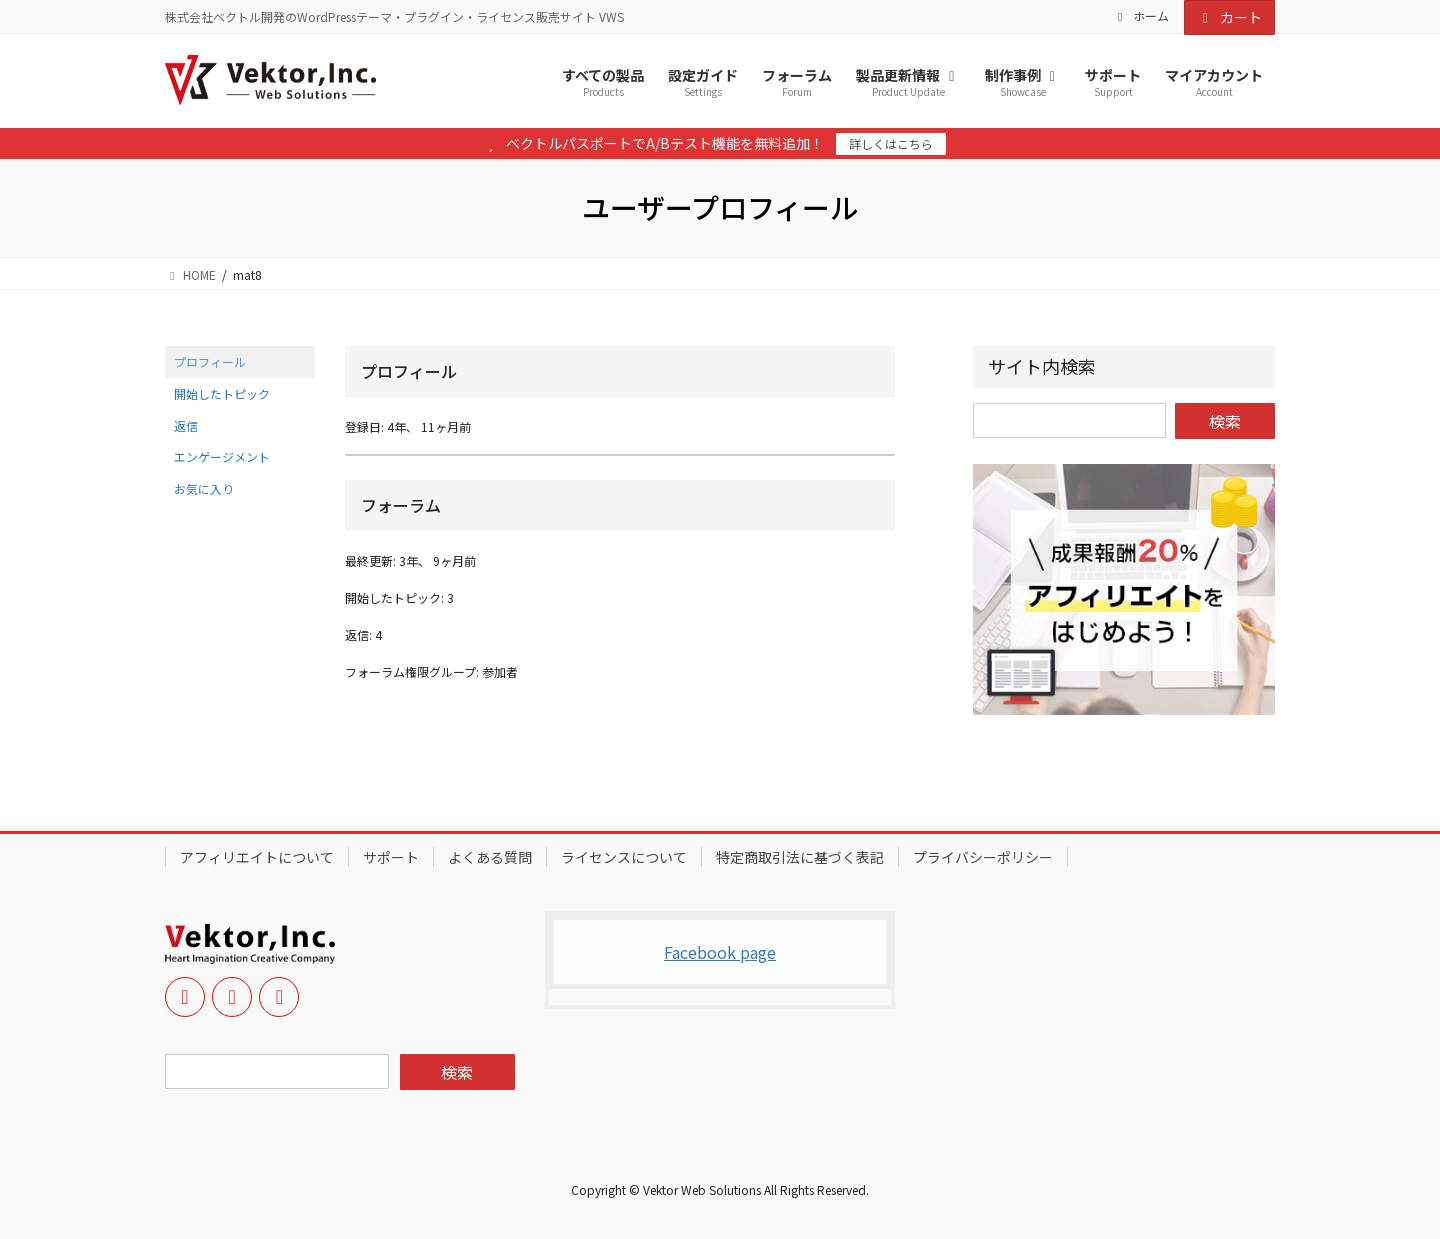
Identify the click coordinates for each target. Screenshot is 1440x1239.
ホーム (1141, 16)
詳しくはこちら (891, 143)
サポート (391, 857)
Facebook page (720, 952)
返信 (186, 425)
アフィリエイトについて (257, 857)
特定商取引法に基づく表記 (800, 857)
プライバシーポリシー (983, 857)
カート (1230, 17)
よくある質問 (490, 857)
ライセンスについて (624, 857)
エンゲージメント (222, 456)
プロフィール (210, 361)
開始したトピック (222, 393)
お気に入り (204, 488)
